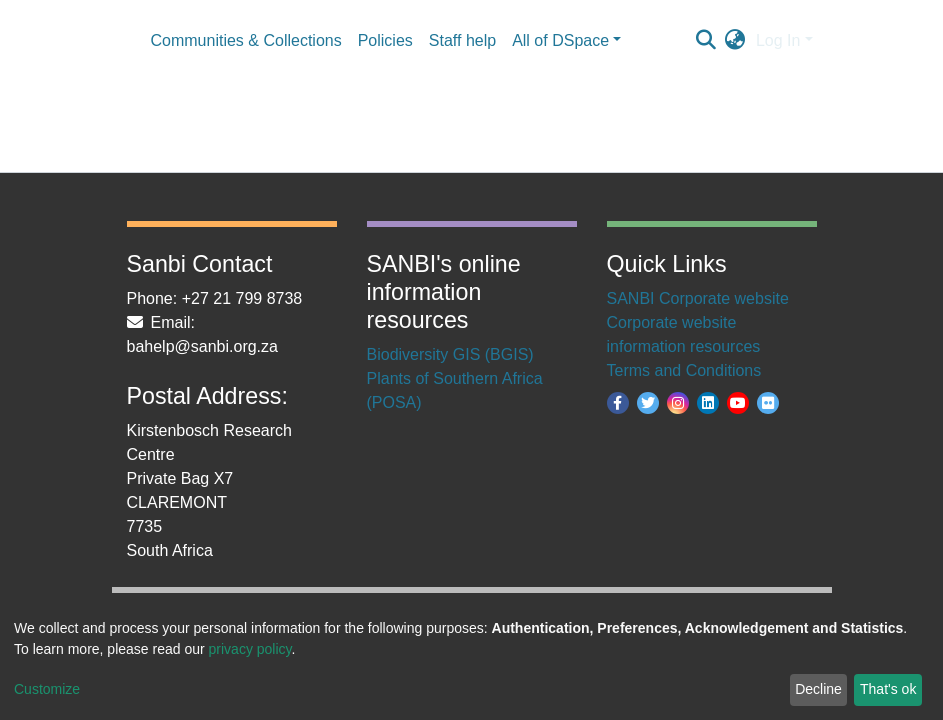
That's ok (888, 689)
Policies (385, 40)
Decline (818, 689)
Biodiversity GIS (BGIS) (450, 354)
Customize (47, 689)
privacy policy (250, 649)
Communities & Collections (246, 40)
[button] (735, 41)
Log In (778, 40)
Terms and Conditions (684, 370)
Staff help (462, 40)
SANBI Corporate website (698, 298)
